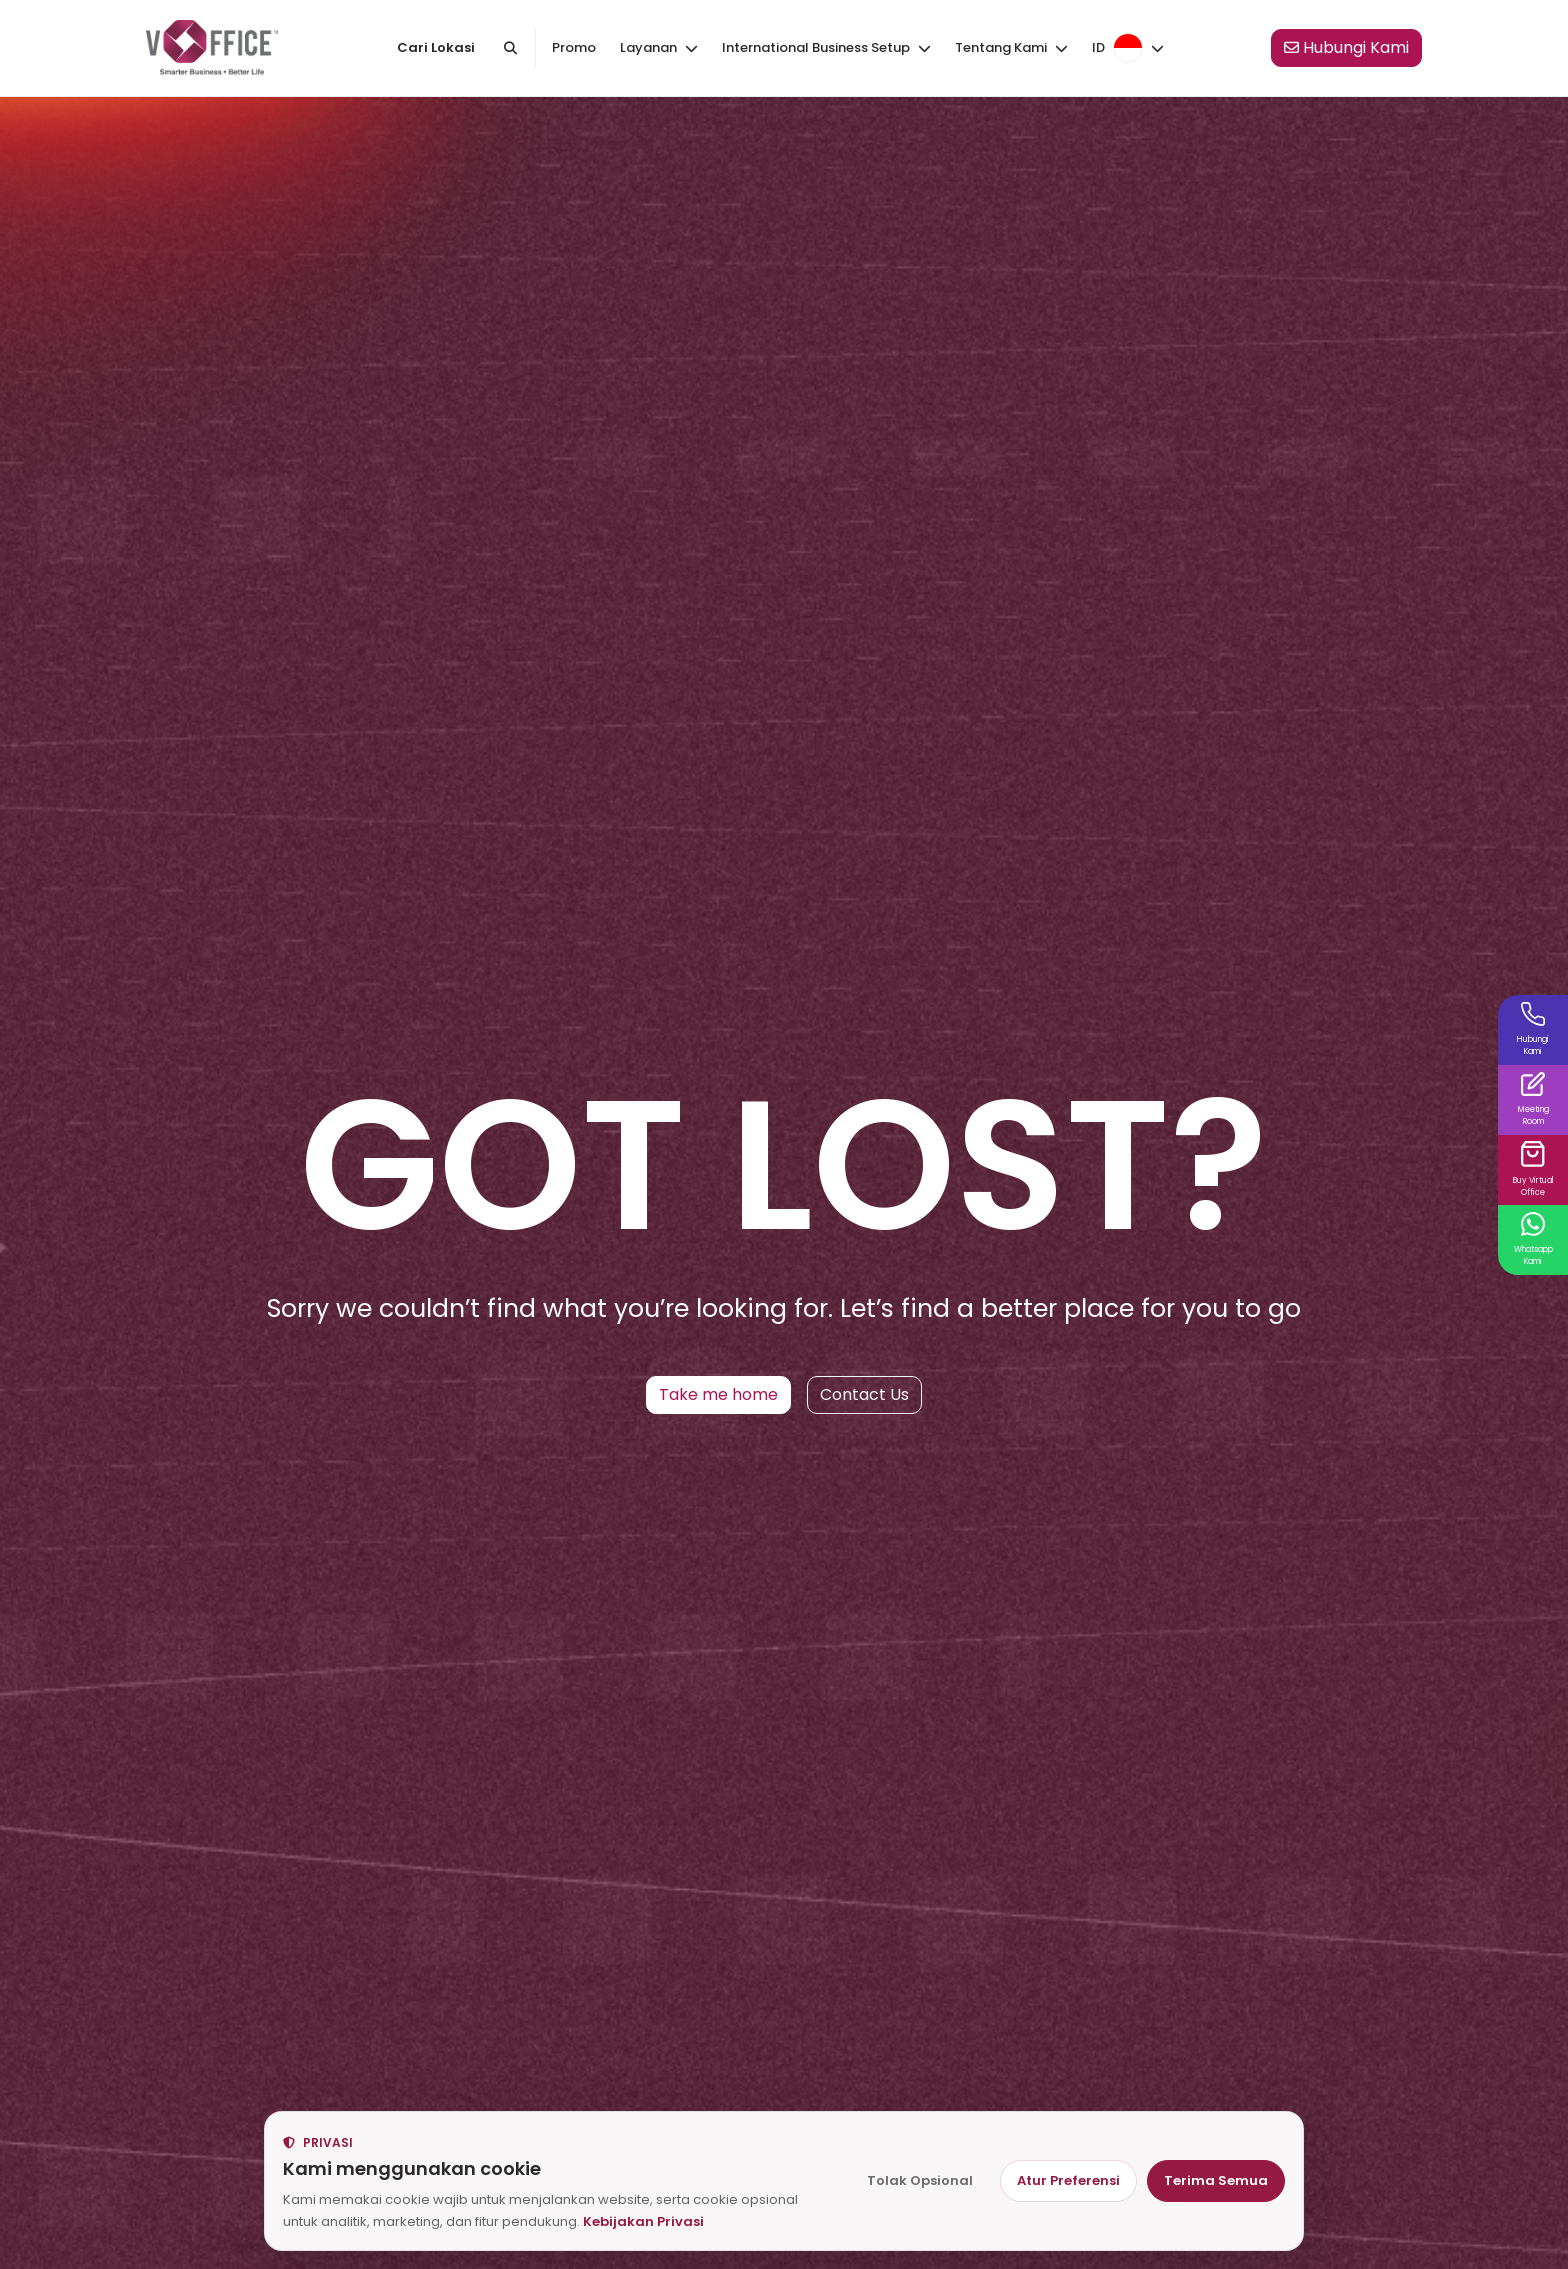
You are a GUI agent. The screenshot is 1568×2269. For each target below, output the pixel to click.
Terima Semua (1216, 2180)
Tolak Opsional (920, 2180)
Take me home (718, 1394)
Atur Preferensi (1068, 2180)
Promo (574, 47)
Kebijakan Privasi (643, 2221)
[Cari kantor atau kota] (510, 48)
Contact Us (864, 1394)
